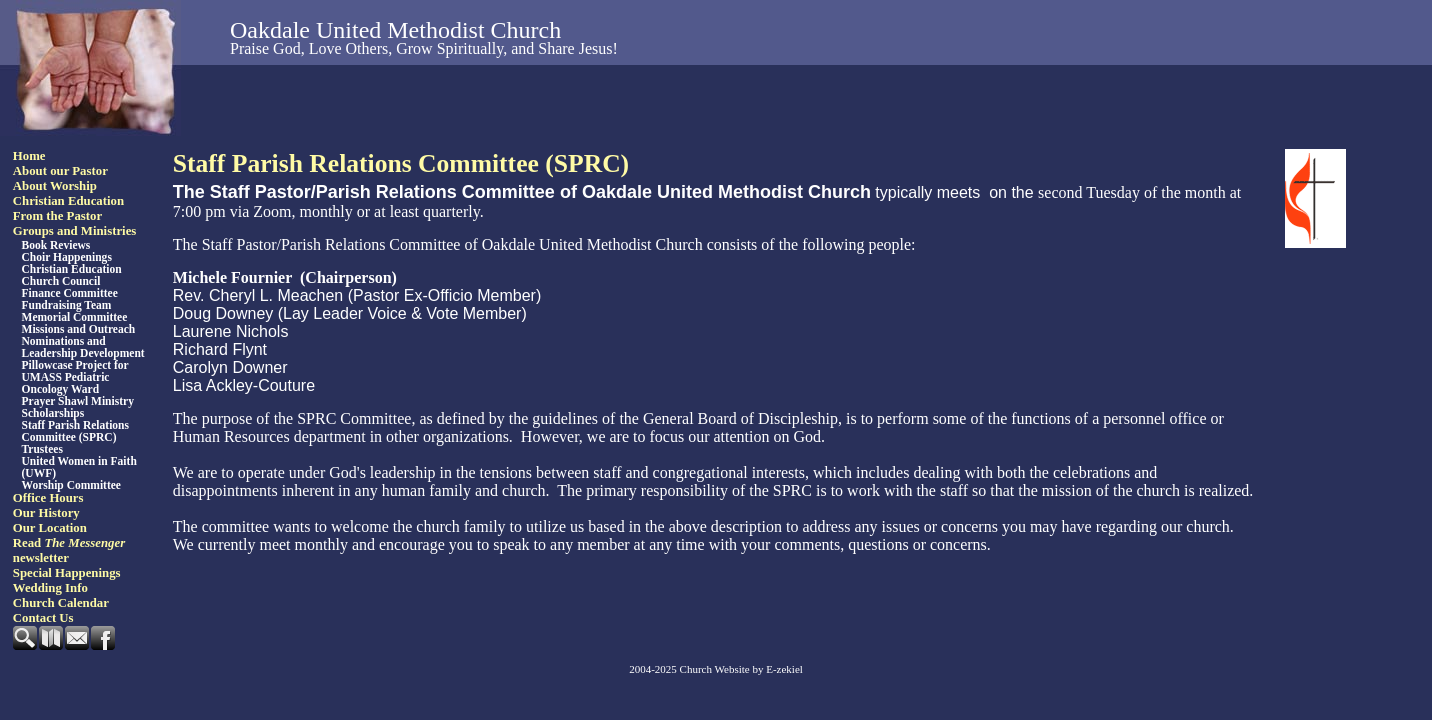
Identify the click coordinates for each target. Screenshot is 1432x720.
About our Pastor (60, 171)
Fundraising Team (67, 305)
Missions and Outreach (79, 329)
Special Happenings (67, 573)
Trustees (42, 449)
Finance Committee (70, 293)
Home (29, 156)
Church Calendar (61, 603)
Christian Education (68, 201)
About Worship (55, 186)
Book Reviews (56, 245)
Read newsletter (69, 550)
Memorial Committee (75, 317)
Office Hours (48, 498)
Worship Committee (71, 485)
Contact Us (43, 618)
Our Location (50, 528)
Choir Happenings (67, 257)
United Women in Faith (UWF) (79, 467)
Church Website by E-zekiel (741, 669)
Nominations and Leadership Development (83, 347)
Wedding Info (50, 588)
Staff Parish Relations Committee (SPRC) (75, 431)
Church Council (61, 281)
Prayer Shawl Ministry (78, 401)
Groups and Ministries (75, 231)
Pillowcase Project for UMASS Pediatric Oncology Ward (75, 377)
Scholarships (53, 413)
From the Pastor (57, 216)
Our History (46, 513)
